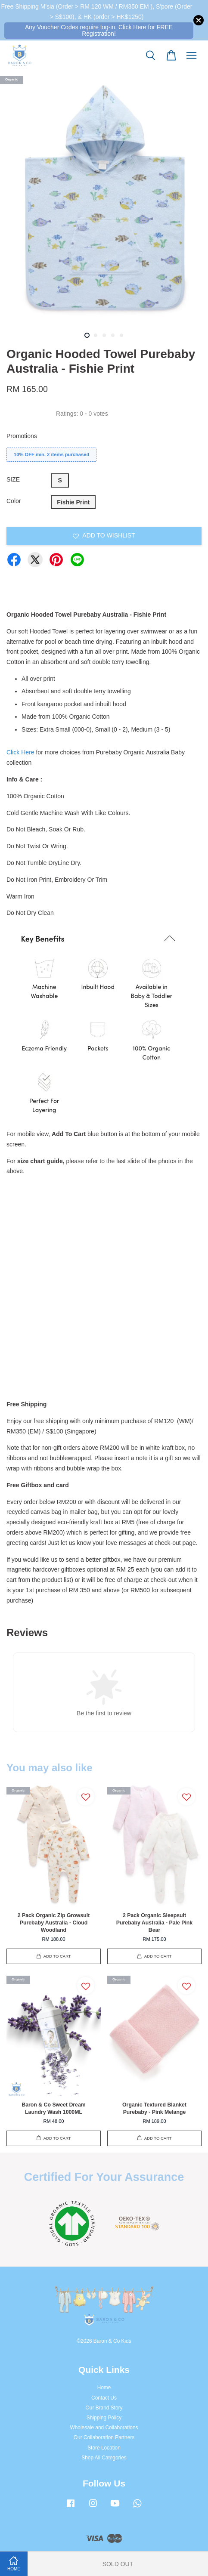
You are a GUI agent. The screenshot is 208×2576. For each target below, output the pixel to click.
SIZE (13, 479)
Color (13, 500)
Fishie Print (73, 502)
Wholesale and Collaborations (104, 2428)
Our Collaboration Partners (104, 2437)
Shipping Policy (104, 2418)
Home (104, 2387)
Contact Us (104, 2398)
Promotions (21, 435)
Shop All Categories (103, 2458)
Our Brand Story (104, 2408)
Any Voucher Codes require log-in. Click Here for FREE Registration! (99, 30)
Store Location (104, 2448)
